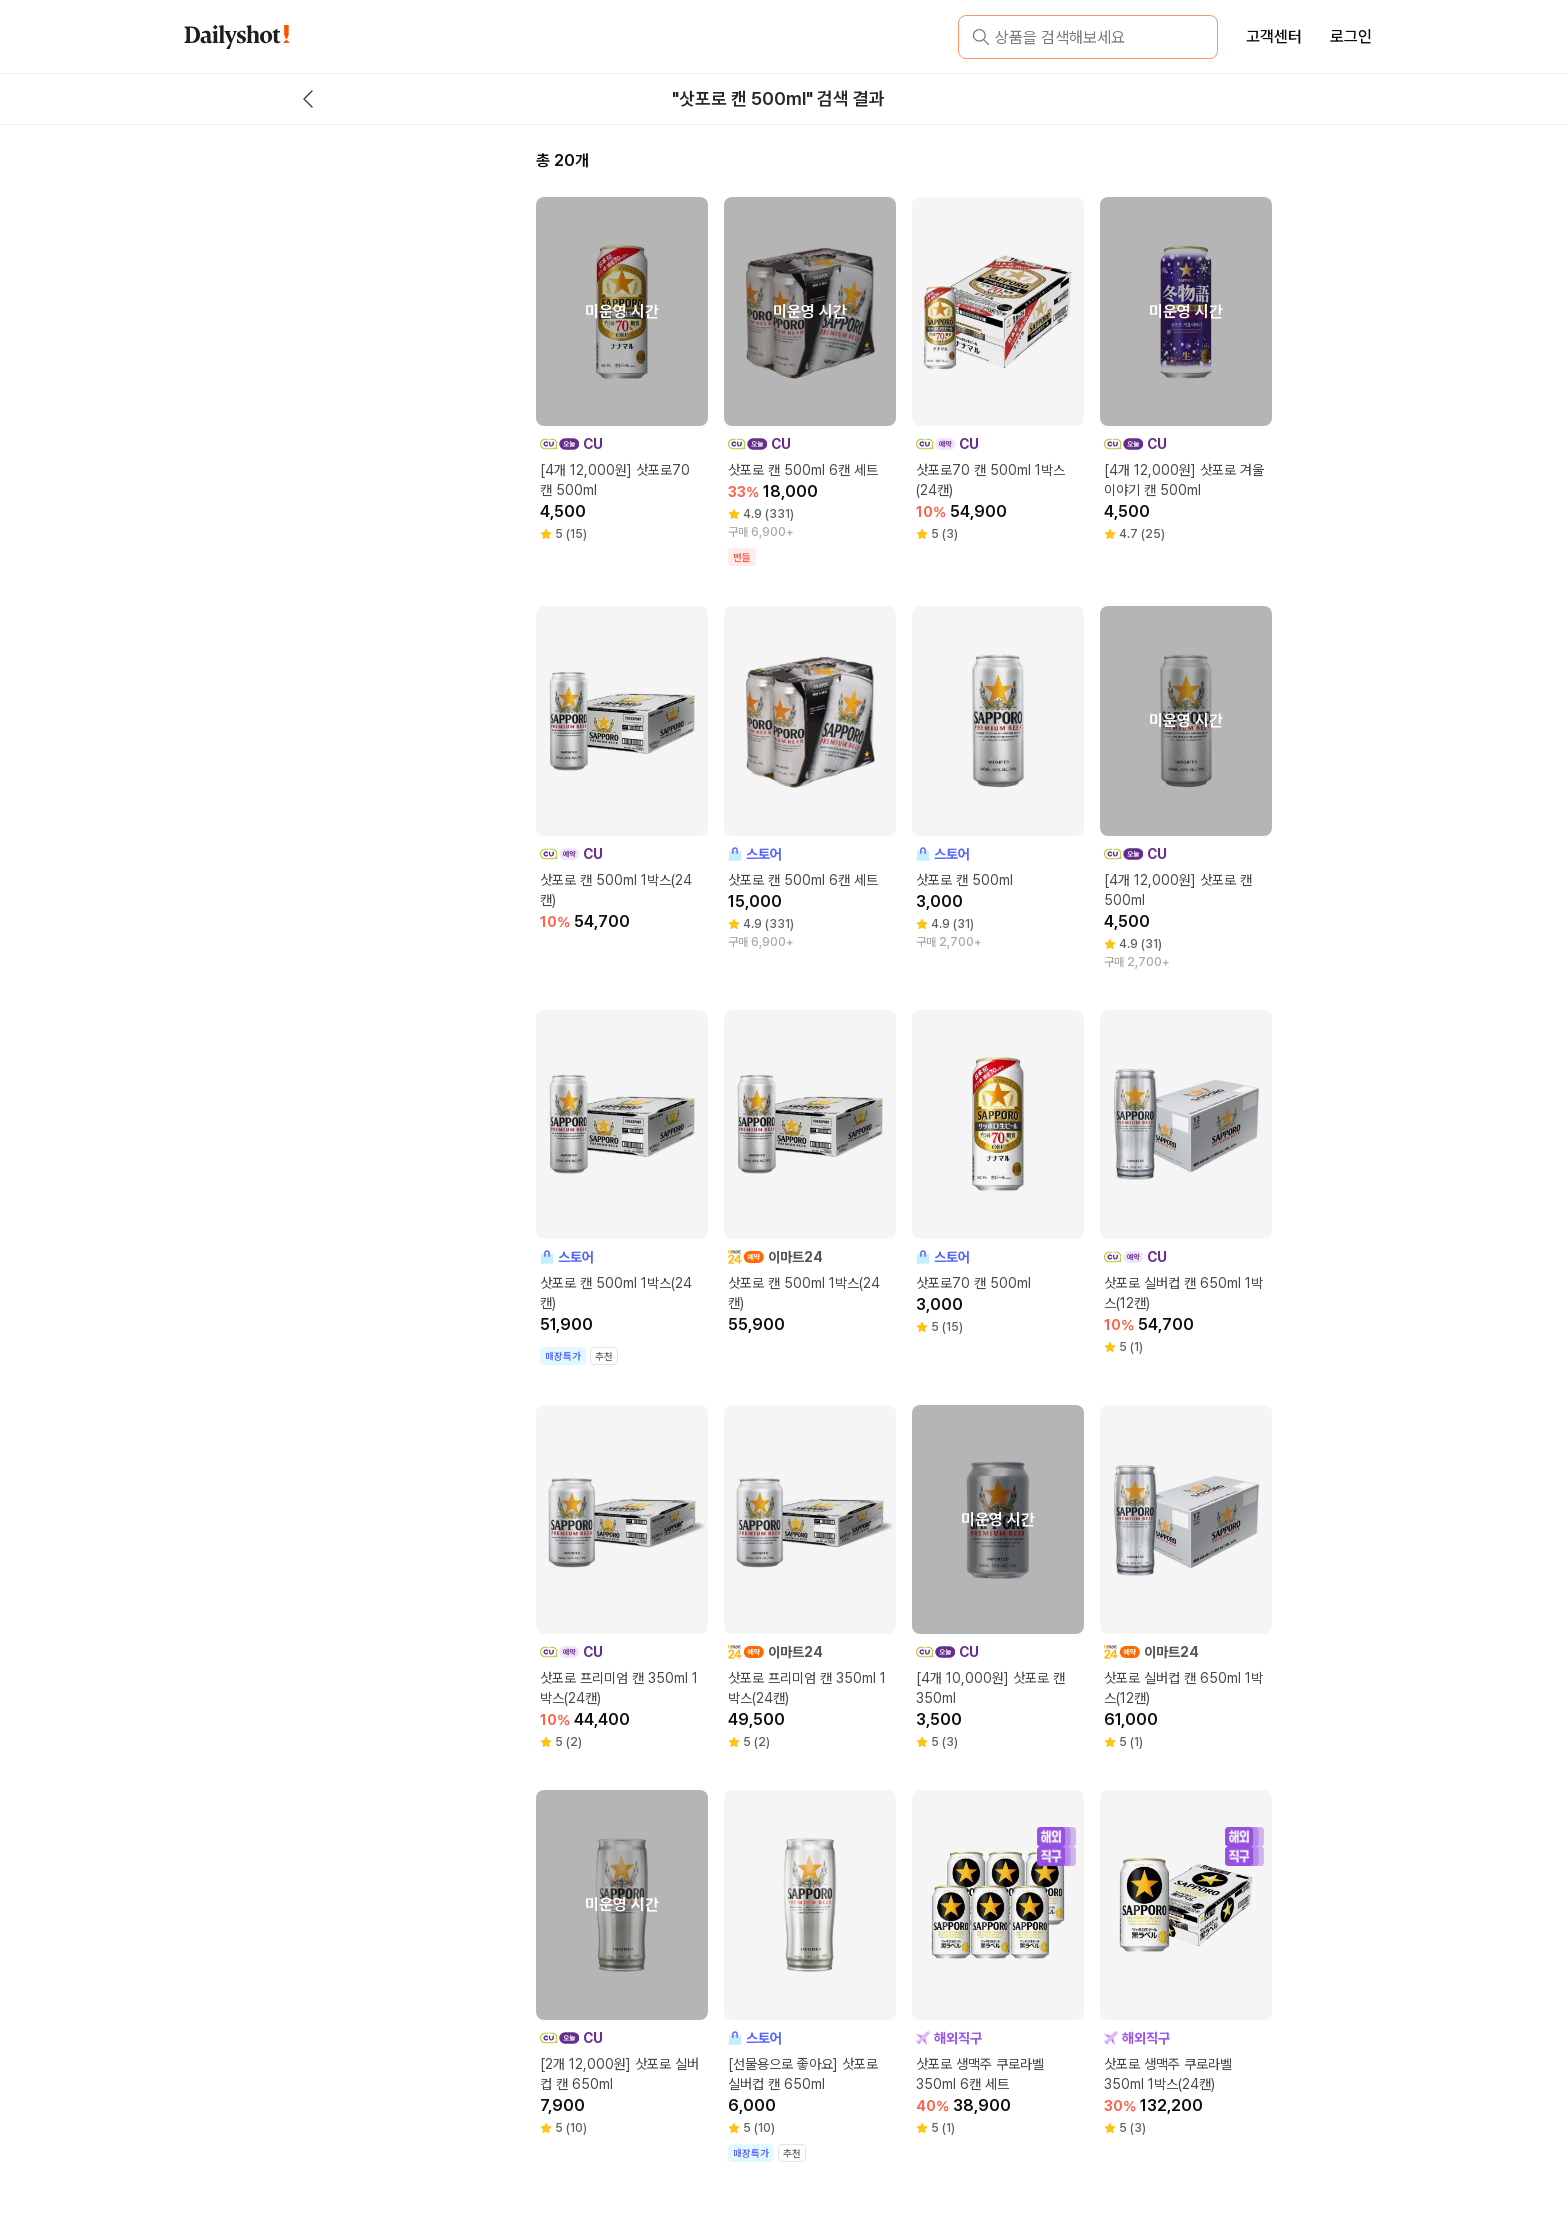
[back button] (308, 99)
